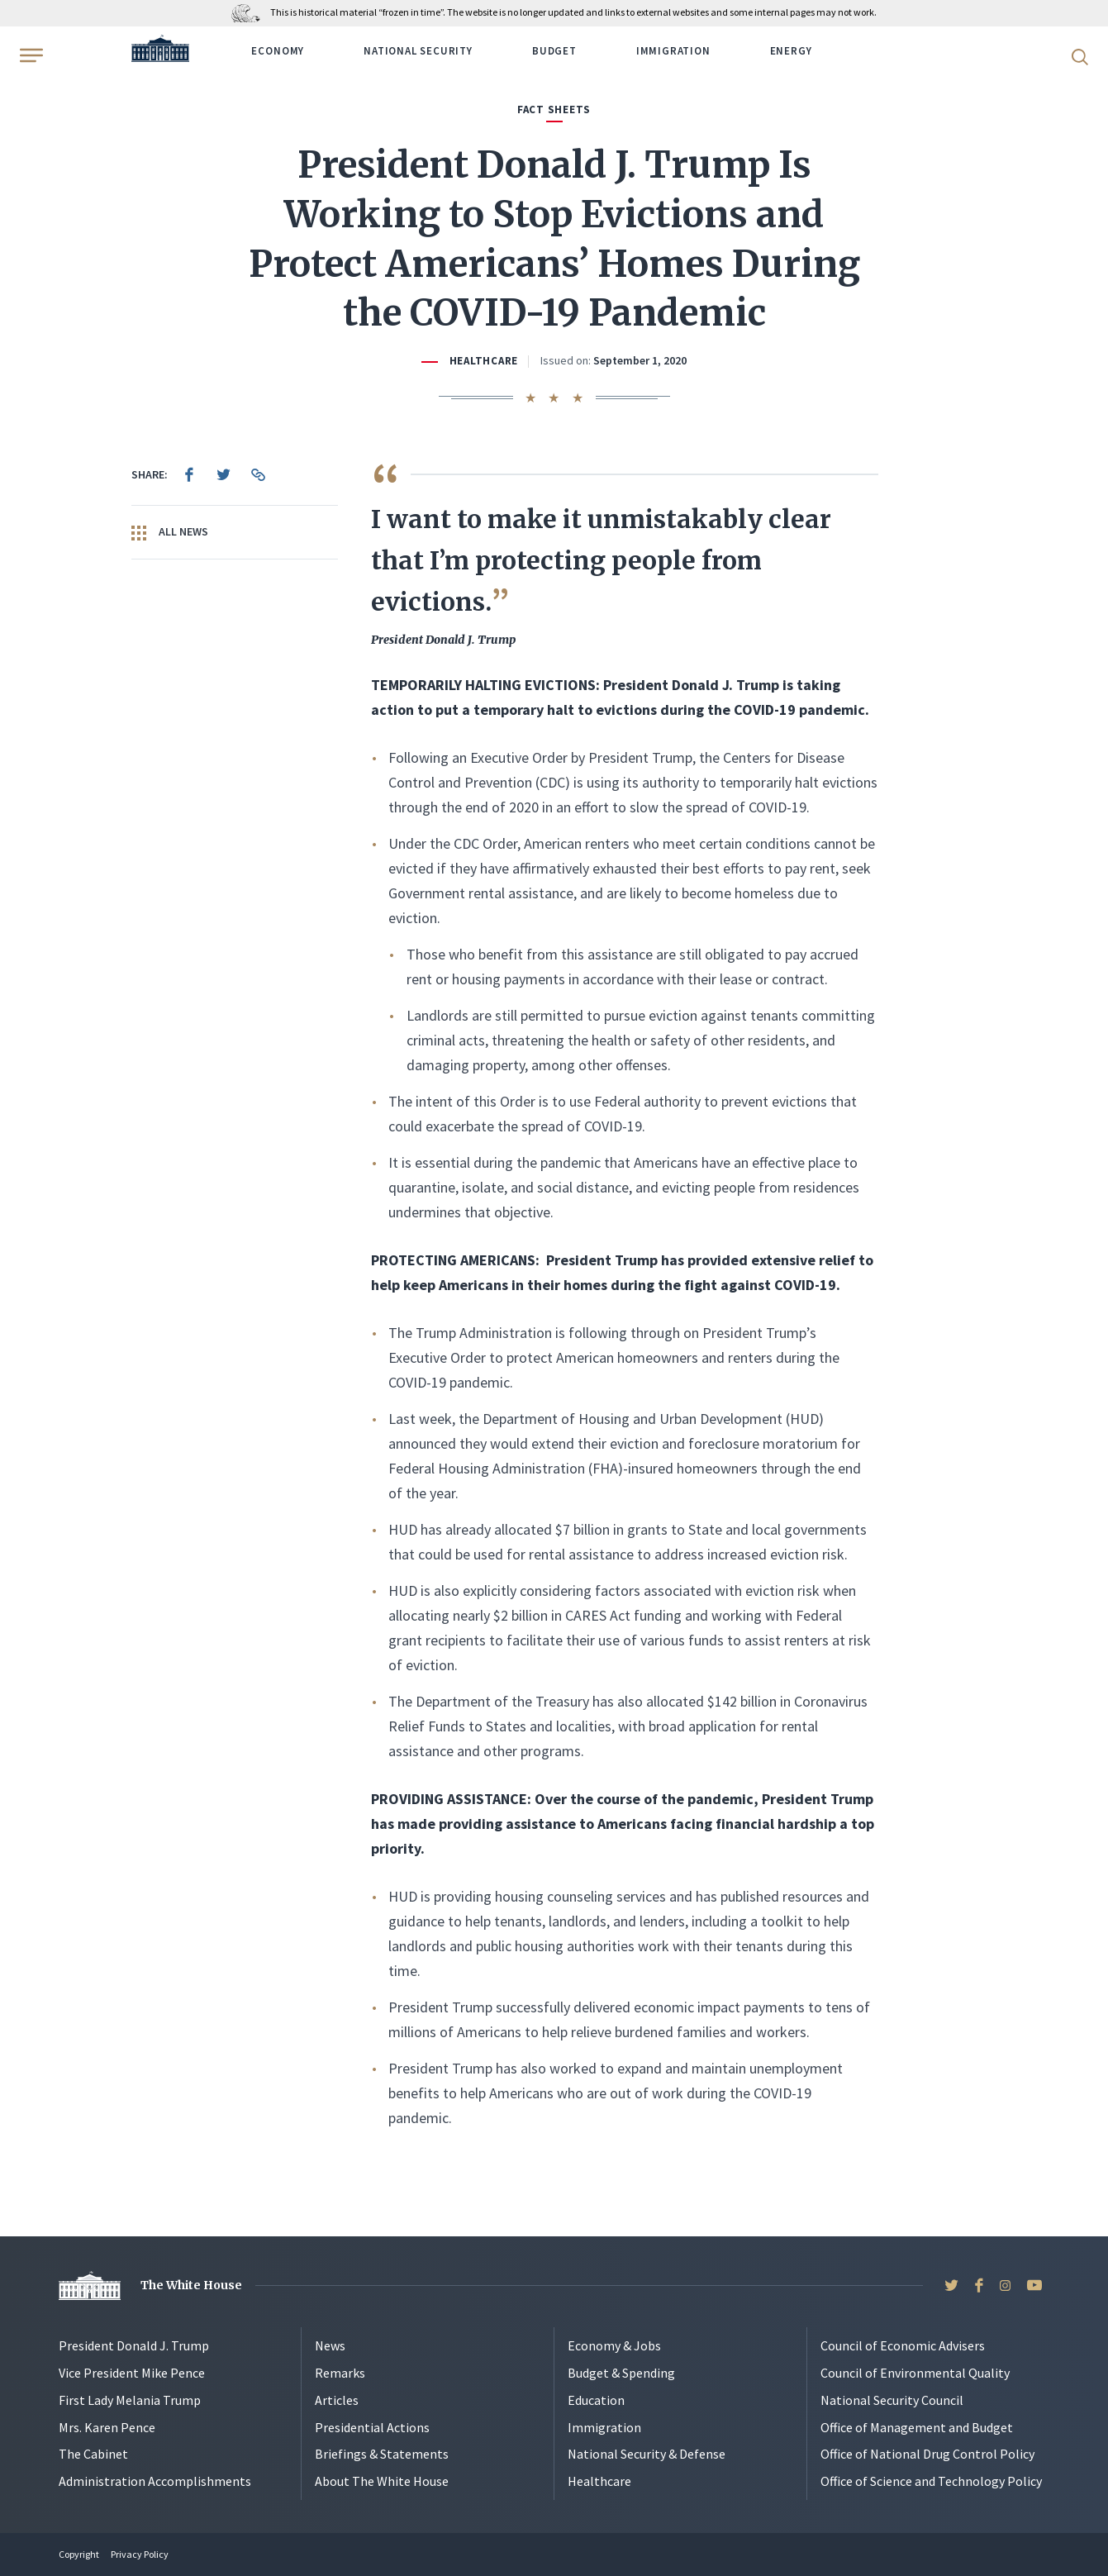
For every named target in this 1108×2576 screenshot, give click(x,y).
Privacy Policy (140, 2554)
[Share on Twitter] (224, 474)
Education (596, 2400)
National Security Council (891, 2400)
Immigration (673, 51)
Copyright (79, 2554)
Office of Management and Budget (916, 2427)
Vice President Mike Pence (132, 2372)
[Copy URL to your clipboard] (258, 474)
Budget (554, 51)
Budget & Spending (621, 2372)
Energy (791, 51)
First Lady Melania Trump (130, 2400)
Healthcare (483, 361)
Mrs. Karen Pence (107, 2427)
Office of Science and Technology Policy (931, 2481)
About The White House (382, 2481)
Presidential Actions (372, 2427)
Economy (277, 51)
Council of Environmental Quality (915, 2372)
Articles (337, 2400)
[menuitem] (189, 474)
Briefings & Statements (382, 2453)
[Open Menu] (29, 55)
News (330, 2345)
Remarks (340, 2372)
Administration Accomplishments (155, 2481)
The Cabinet (93, 2453)
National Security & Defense (646, 2453)
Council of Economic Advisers (902, 2345)
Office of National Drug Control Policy (927, 2453)
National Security (418, 51)
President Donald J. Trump (134, 2345)
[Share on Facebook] (189, 474)
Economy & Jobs (614, 2345)
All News (169, 532)
